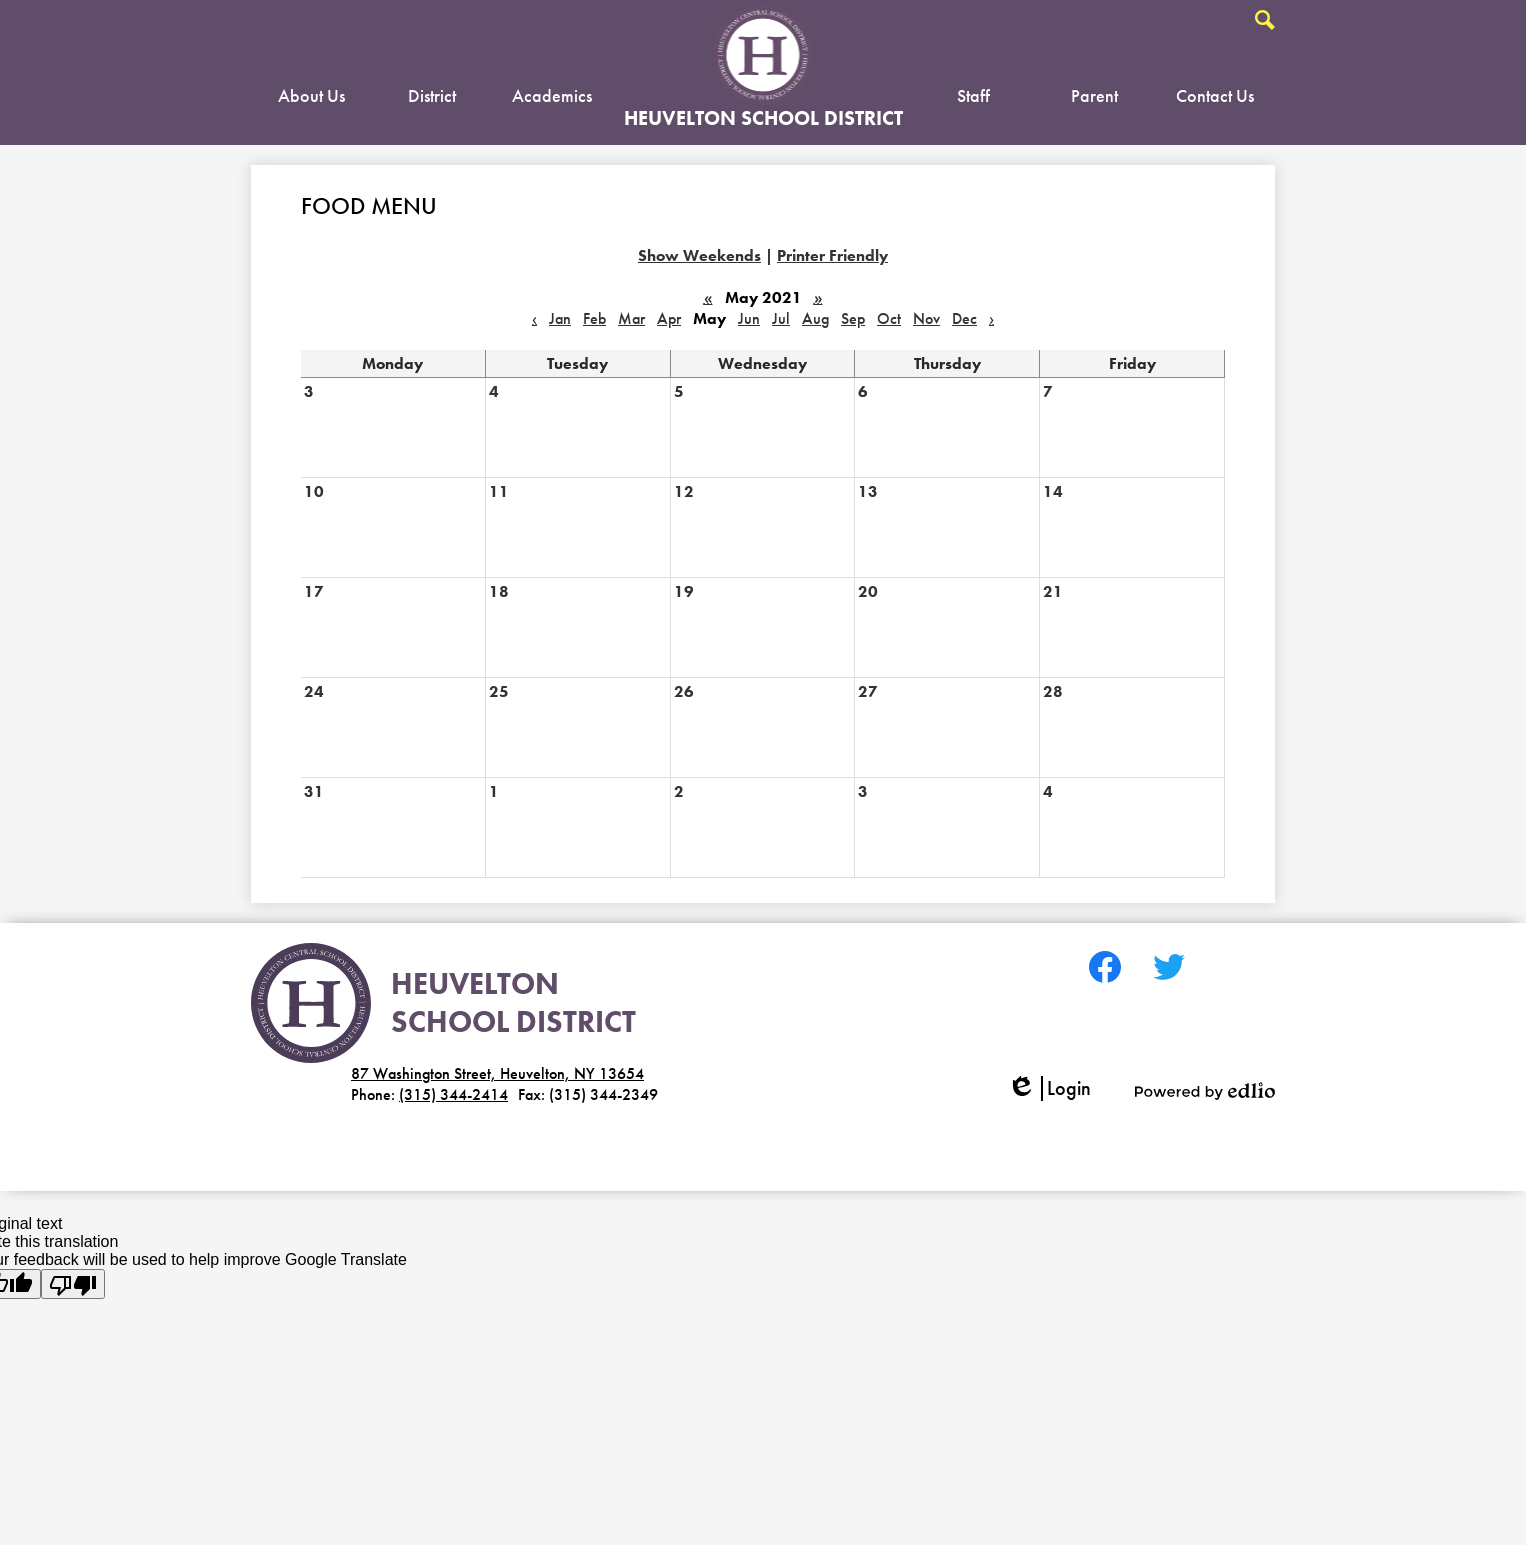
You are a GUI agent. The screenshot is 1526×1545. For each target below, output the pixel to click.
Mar (631, 318)
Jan (560, 318)
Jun (749, 318)
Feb (594, 318)
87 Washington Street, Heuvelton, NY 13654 (497, 1073)
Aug (815, 318)
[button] (311, 100)
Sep (853, 318)
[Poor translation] (73, 1284)
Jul (781, 318)
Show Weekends (699, 255)
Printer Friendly (832, 255)
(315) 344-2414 (453, 1094)
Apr (669, 318)
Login (1049, 1088)
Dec (964, 318)
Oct (889, 318)
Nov (926, 318)
